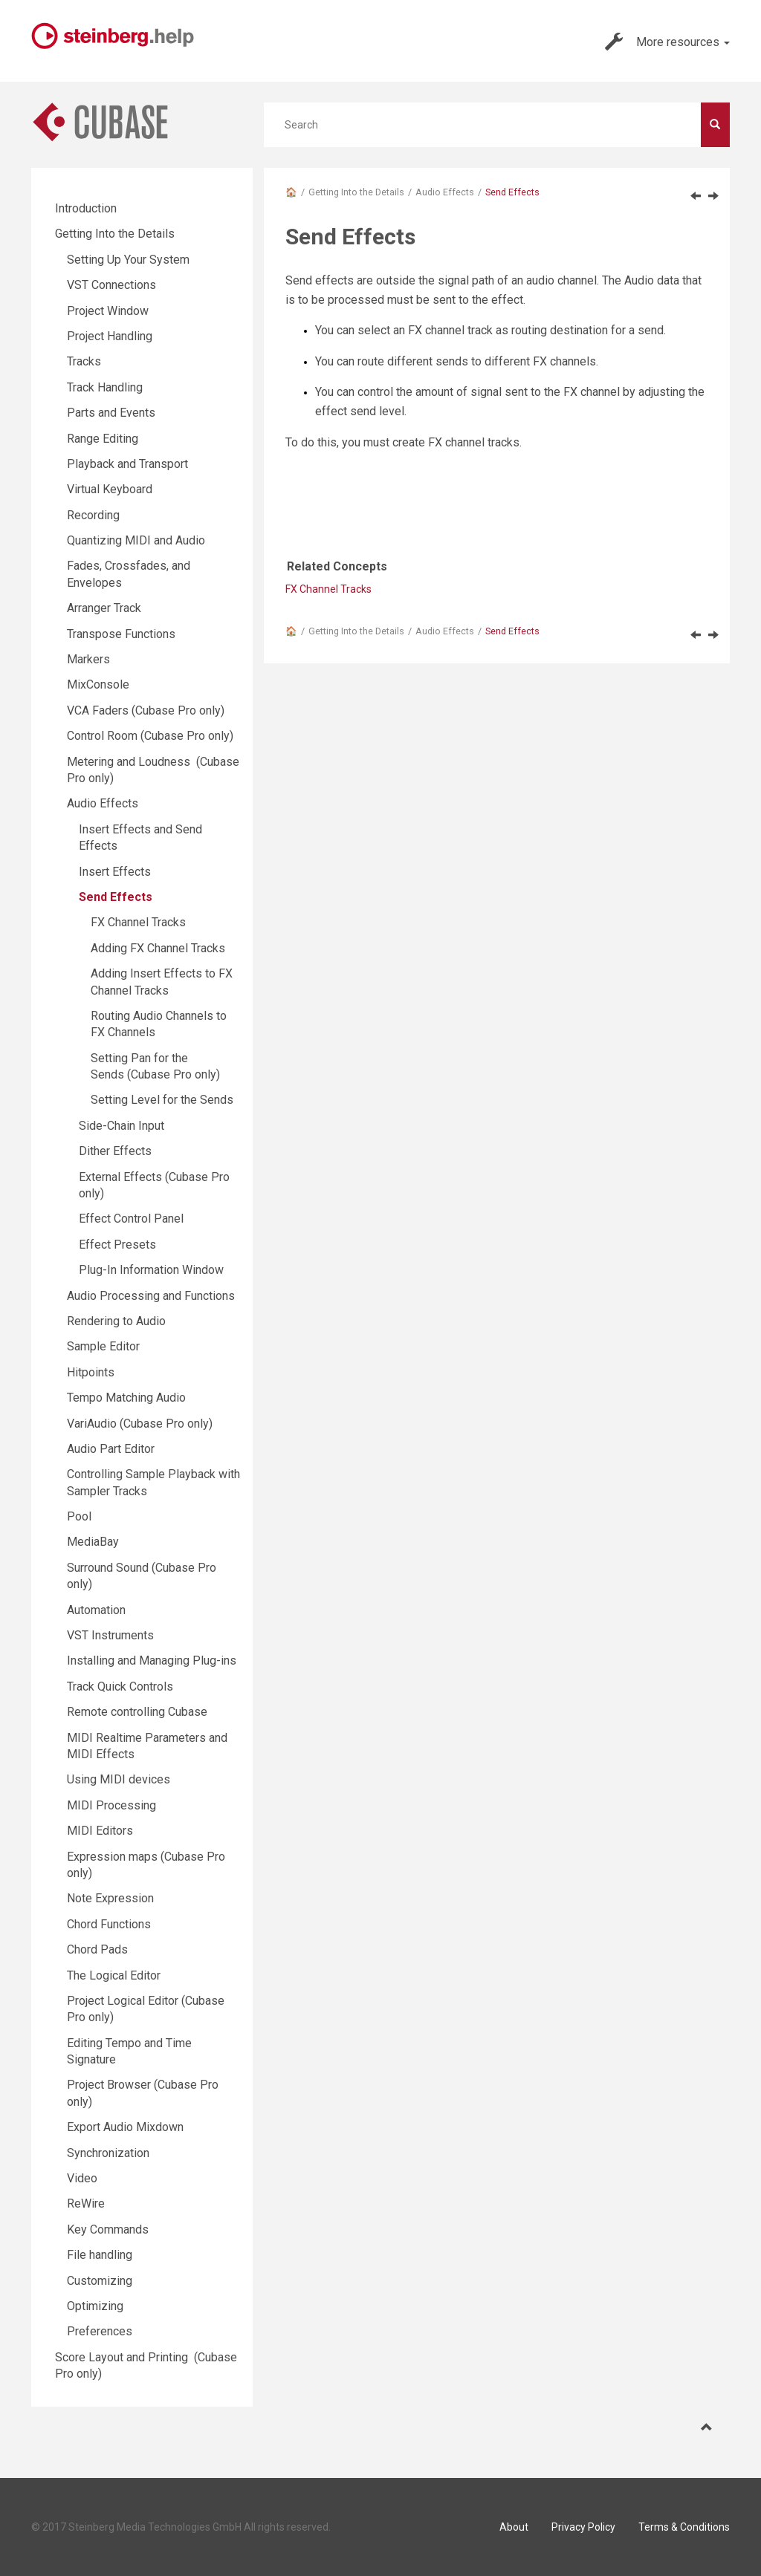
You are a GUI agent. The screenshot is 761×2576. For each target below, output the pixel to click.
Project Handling (109, 336)
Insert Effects (115, 872)
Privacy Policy (583, 2527)
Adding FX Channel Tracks (158, 948)
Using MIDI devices (118, 1779)
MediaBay (93, 1542)
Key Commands (108, 2229)
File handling (99, 2255)
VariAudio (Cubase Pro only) (140, 1424)
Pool (79, 1516)
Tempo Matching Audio (126, 1398)
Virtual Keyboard (109, 489)
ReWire (86, 2203)
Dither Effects (115, 1151)
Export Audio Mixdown (125, 2127)
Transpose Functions (121, 634)
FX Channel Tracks (328, 589)
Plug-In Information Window (151, 1270)
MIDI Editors (100, 1831)
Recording (93, 515)
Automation (96, 1610)
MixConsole (98, 684)
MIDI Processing (111, 1805)
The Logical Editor (114, 1975)
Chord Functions (109, 1924)
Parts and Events (111, 413)
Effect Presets (117, 1244)
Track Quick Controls (120, 1686)
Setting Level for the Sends (162, 1100)
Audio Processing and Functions (151, 1296)
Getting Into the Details (356, 192)
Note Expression (110, 1898)
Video (82, 2178)
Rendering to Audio (116, 1321)
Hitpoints (90, 1372)
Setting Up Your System (128, 260)
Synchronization (108, 2153)
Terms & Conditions (684, 2527)
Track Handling (105, 387)
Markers (88, 659)
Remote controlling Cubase (137, 1712)
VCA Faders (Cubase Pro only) (145, 710)
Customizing (99, 2281)
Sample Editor (103, 1346)
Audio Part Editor (111, 1449)
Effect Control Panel (131, 1218)
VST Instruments (110, 1635)
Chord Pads (97, 1949)
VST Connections (111, 285)
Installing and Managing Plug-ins (151, 1660)
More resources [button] (667, 42)
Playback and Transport (127, 464)
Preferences (99, 2331)
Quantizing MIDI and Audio (136, 540)
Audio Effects (444, 192)
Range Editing (102, 439)
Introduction (86, 208)
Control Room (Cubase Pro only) (150, 736)
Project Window (108, 311)
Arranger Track (104, 608)
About (513, 2527)
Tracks (84, 361)
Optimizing (95, 2306)
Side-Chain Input (121, 1126)
